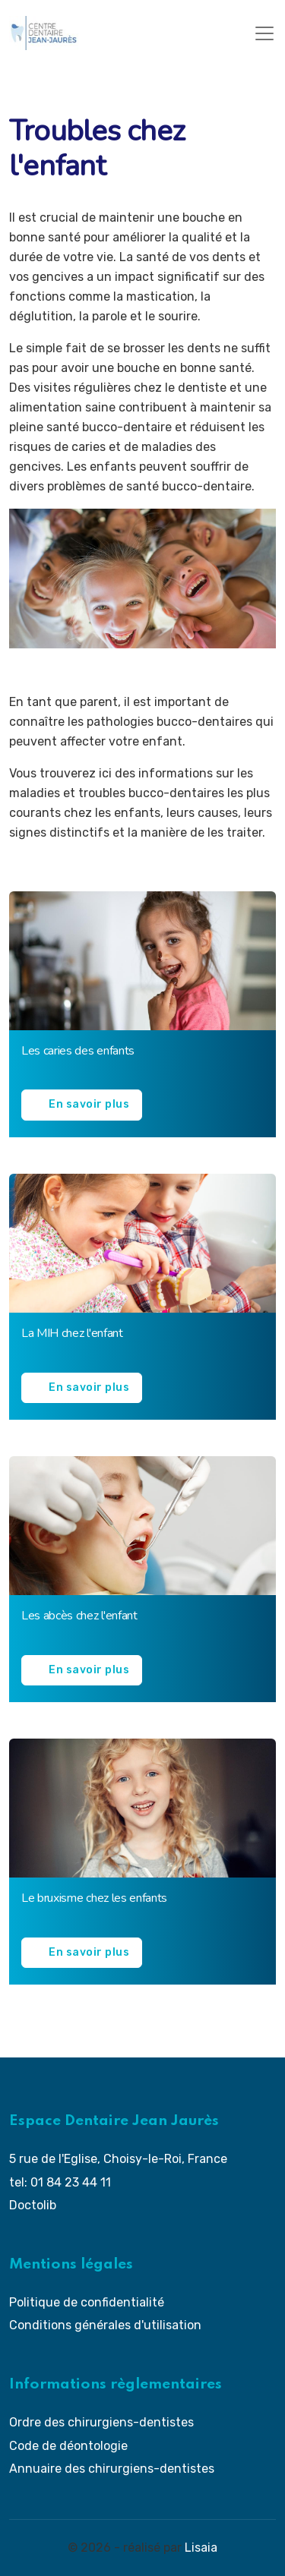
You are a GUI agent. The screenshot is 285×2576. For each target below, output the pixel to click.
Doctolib (32, 2205)
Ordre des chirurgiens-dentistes (101, 2422)
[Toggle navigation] (264, 33)
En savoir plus (89, 1104)
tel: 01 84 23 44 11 (60, 2182)
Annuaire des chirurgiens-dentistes (111, 2468)
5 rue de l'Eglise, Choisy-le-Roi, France (118, 2159)
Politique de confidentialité (86, 2302)
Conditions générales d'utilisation (105, 2325)
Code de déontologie (68, 2446)
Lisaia (201, 2547)
